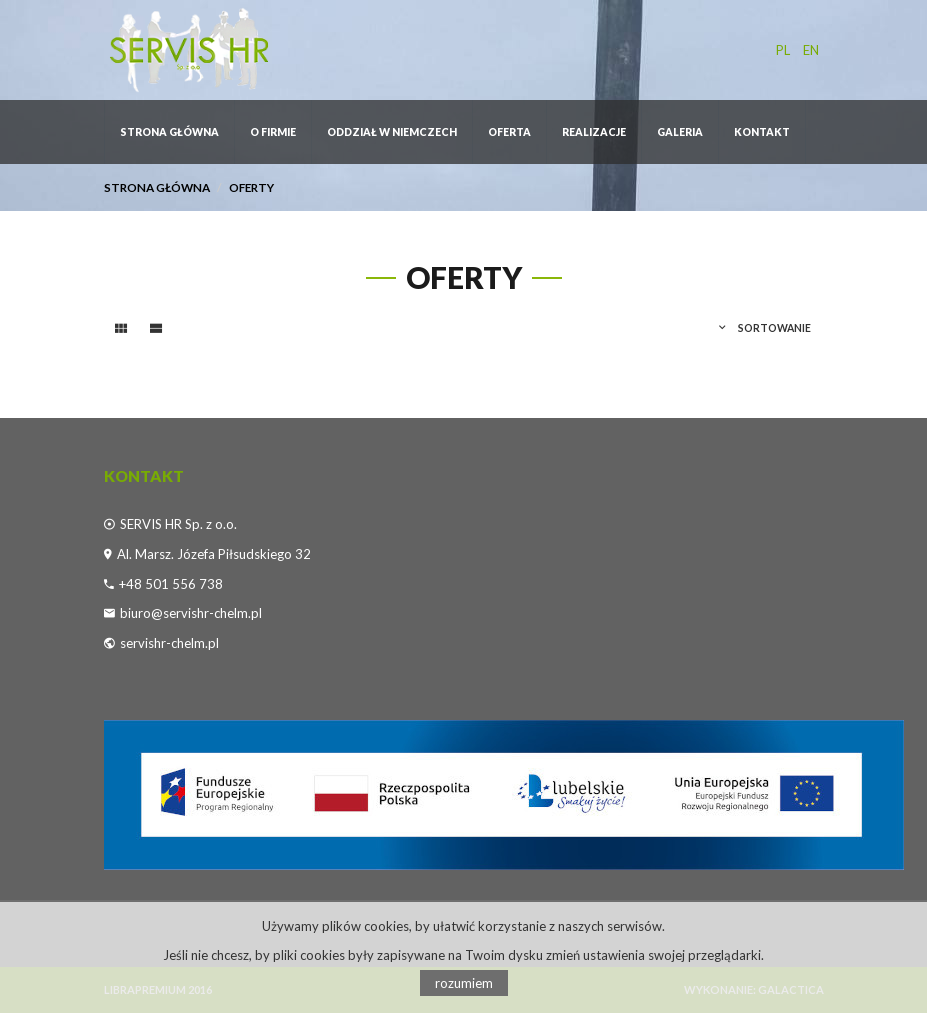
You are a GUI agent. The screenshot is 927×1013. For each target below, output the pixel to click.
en (811, 50)
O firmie (273, 132)
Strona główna (169, 132)
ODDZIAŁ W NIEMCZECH (392, 132)
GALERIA (680, 132)
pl (783, 50)
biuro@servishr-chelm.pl (191, 613)
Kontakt (762, 132)
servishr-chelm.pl (169, 643)
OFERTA (509, 132)
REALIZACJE (594, 132)
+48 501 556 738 (171, 584)
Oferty (251, 187)
